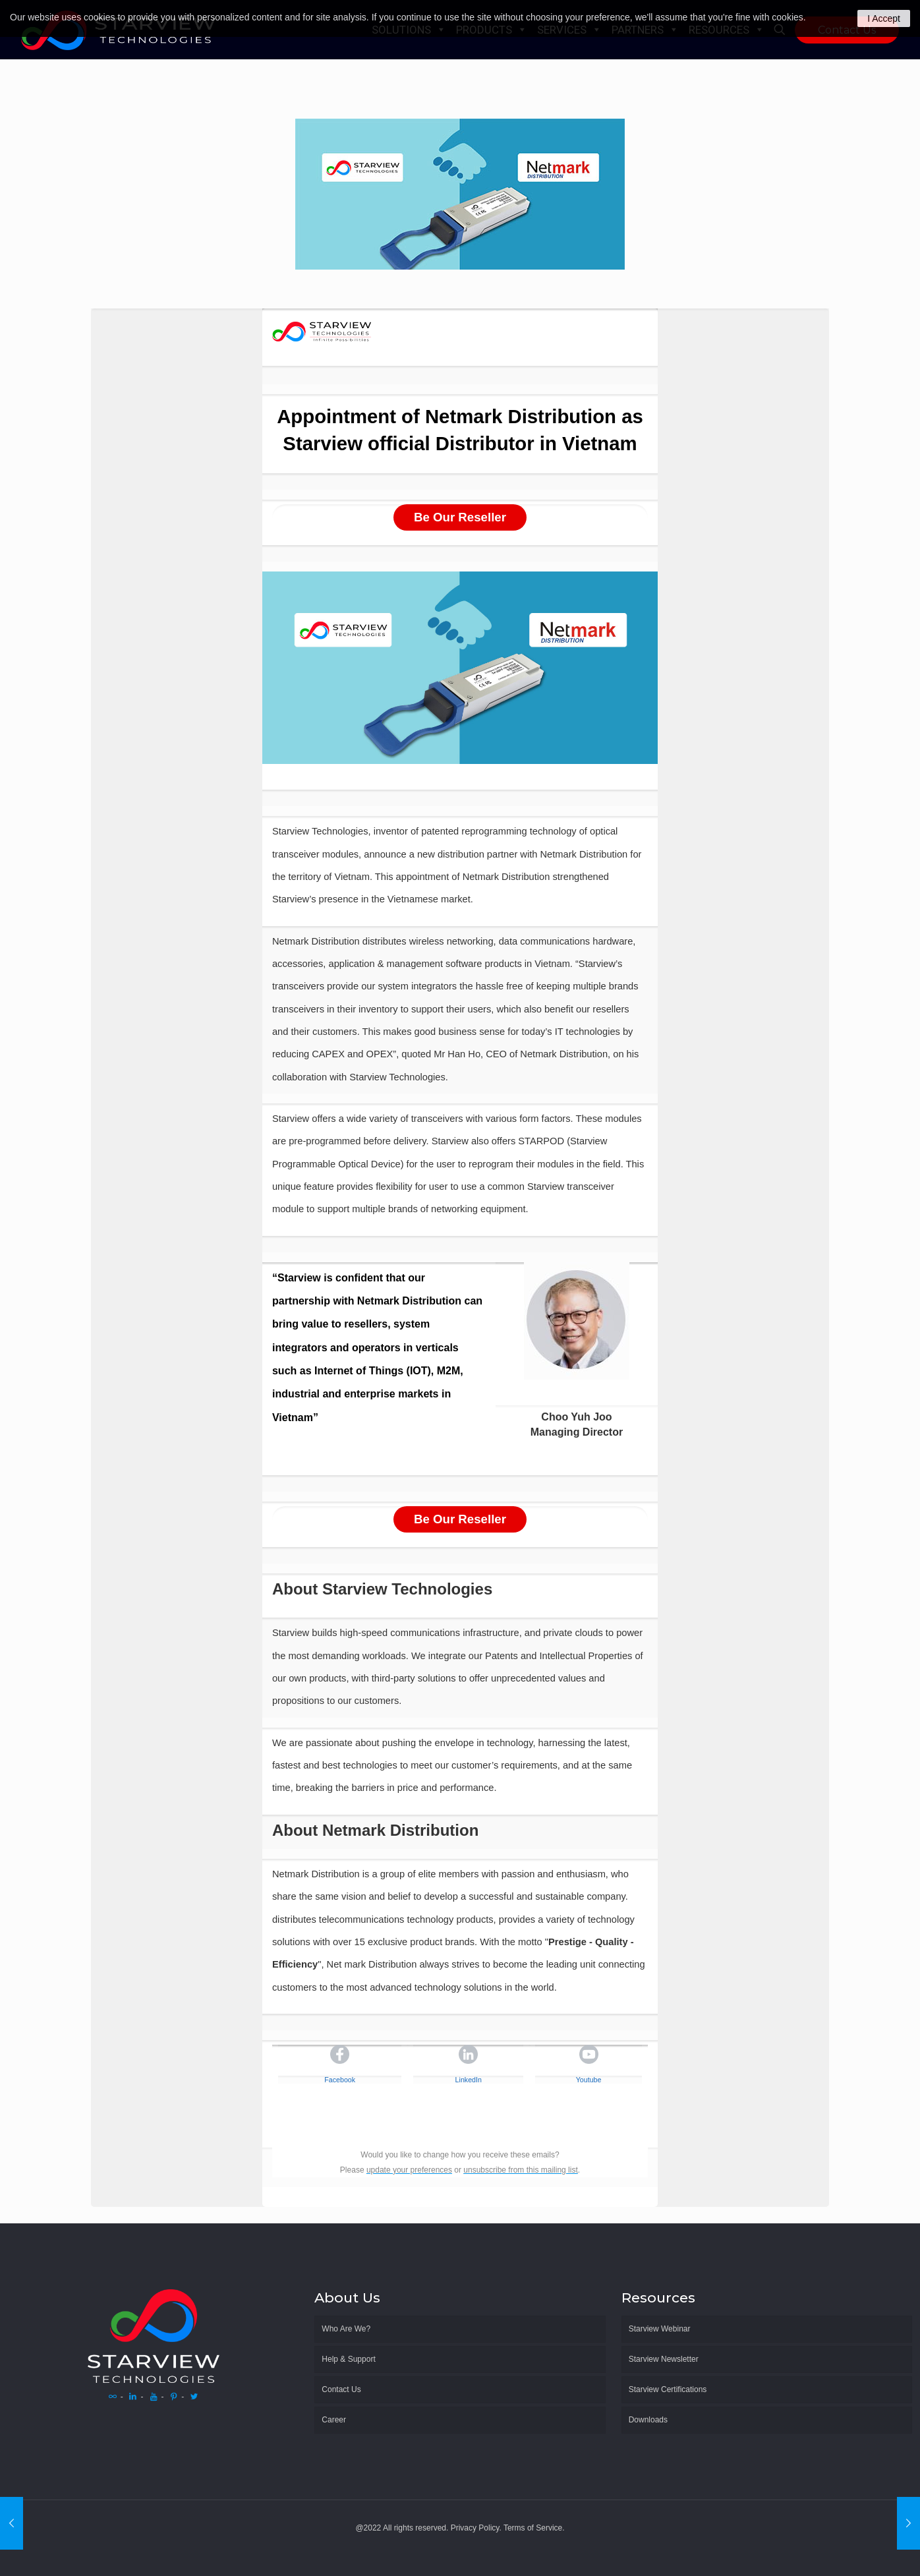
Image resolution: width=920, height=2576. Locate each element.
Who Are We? (346, 2328)
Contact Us (341, 2389)
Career (334, 2419)
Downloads (648, 2419)
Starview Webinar (660, 2328)
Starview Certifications (668, 2389)
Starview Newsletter (664, 2359)
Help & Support (348, 2359)
